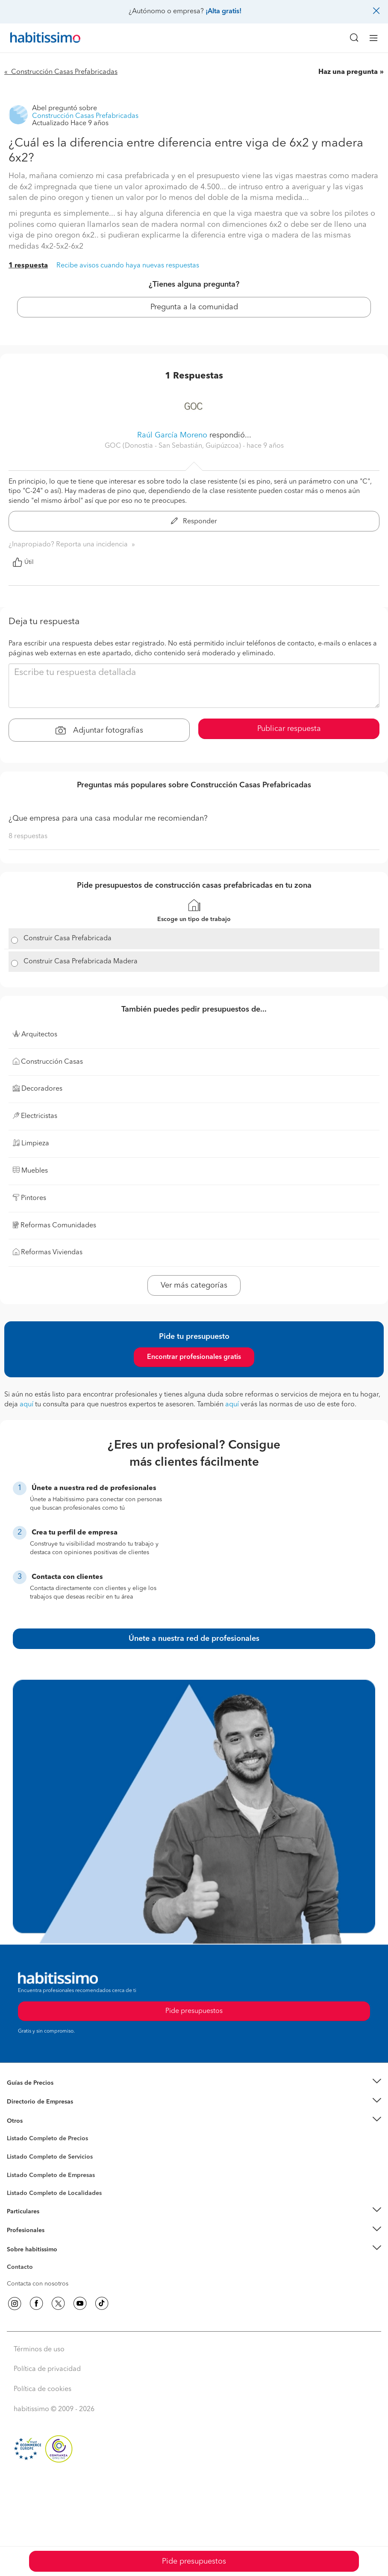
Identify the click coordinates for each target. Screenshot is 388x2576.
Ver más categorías (194, 1285)
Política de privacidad (47, 2369)
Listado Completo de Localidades (54, 2193)
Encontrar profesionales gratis (194, 1357)
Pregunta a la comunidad (194, 307)
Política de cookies (42, 2389)
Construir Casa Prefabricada (68, 938)
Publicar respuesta (289, 729)
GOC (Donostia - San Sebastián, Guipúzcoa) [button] (174, 446)
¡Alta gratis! (223, 11)
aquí (26, 1404)
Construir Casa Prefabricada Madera (81, 961)
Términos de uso (39, 2349)
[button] (194, 2083)
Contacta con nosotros (37, 2284)
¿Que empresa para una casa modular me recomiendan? (108, 818)
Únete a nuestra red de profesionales (194, 1639)
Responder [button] (194, 521)
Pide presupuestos (194, 2561)
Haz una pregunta (348, 72)
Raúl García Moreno (172, 435)
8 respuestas (28, 836)
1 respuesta (28, 265)
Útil (23, 562)
